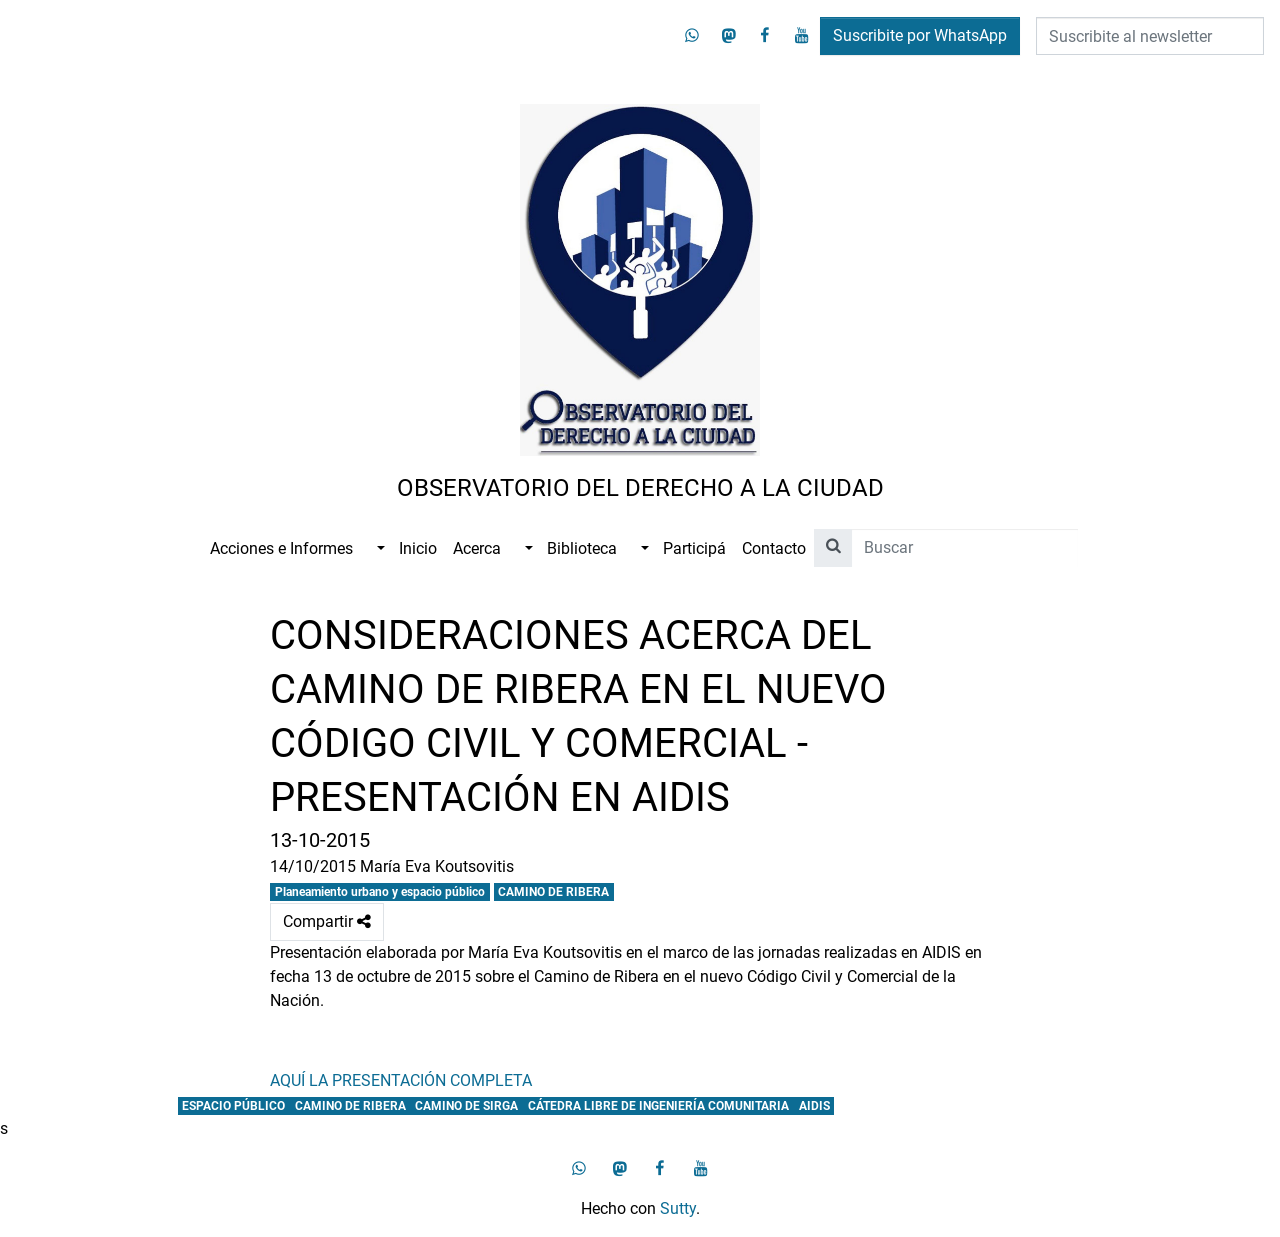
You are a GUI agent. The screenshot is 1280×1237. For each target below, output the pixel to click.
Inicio (418, 548)
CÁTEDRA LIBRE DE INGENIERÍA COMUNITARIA (658, 1106)
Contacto (774, 548)
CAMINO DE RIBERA (553, 892)
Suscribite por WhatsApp (920, 35)
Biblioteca (582, 548)
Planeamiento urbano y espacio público (380, 892)
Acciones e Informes (281, 548)
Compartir (327, 922)
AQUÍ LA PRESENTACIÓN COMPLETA (401, 1080)
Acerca (477, 548)
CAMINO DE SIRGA (466, 1106)
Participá (694, 548)
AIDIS (814, 1106)
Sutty (678, 1208)
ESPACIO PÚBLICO (233, 1106)
